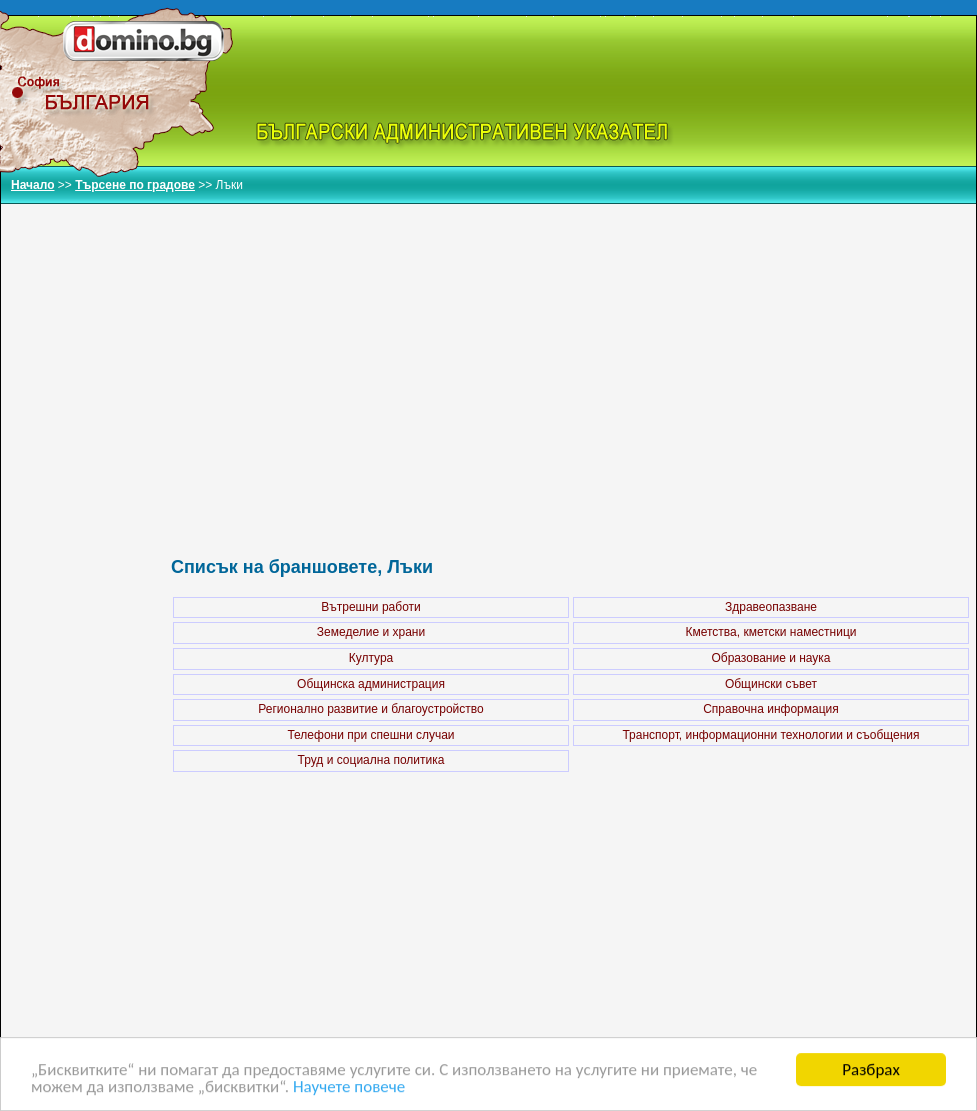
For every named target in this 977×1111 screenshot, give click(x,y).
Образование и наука (770, 658)
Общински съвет (771, 684)
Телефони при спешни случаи (370, 735)
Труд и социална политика (371, 760)
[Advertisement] (571, 359)
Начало (32, 185)
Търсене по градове (135, 185)
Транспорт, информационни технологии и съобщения (770, 735)
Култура (371, 658)
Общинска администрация (371, 684)
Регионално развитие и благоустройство (370, 709)
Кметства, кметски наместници (770, 632)
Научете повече (349, 1087)
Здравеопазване (771, 607)
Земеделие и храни (371, 632)
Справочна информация (771, 709)
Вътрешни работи (370, 607)
